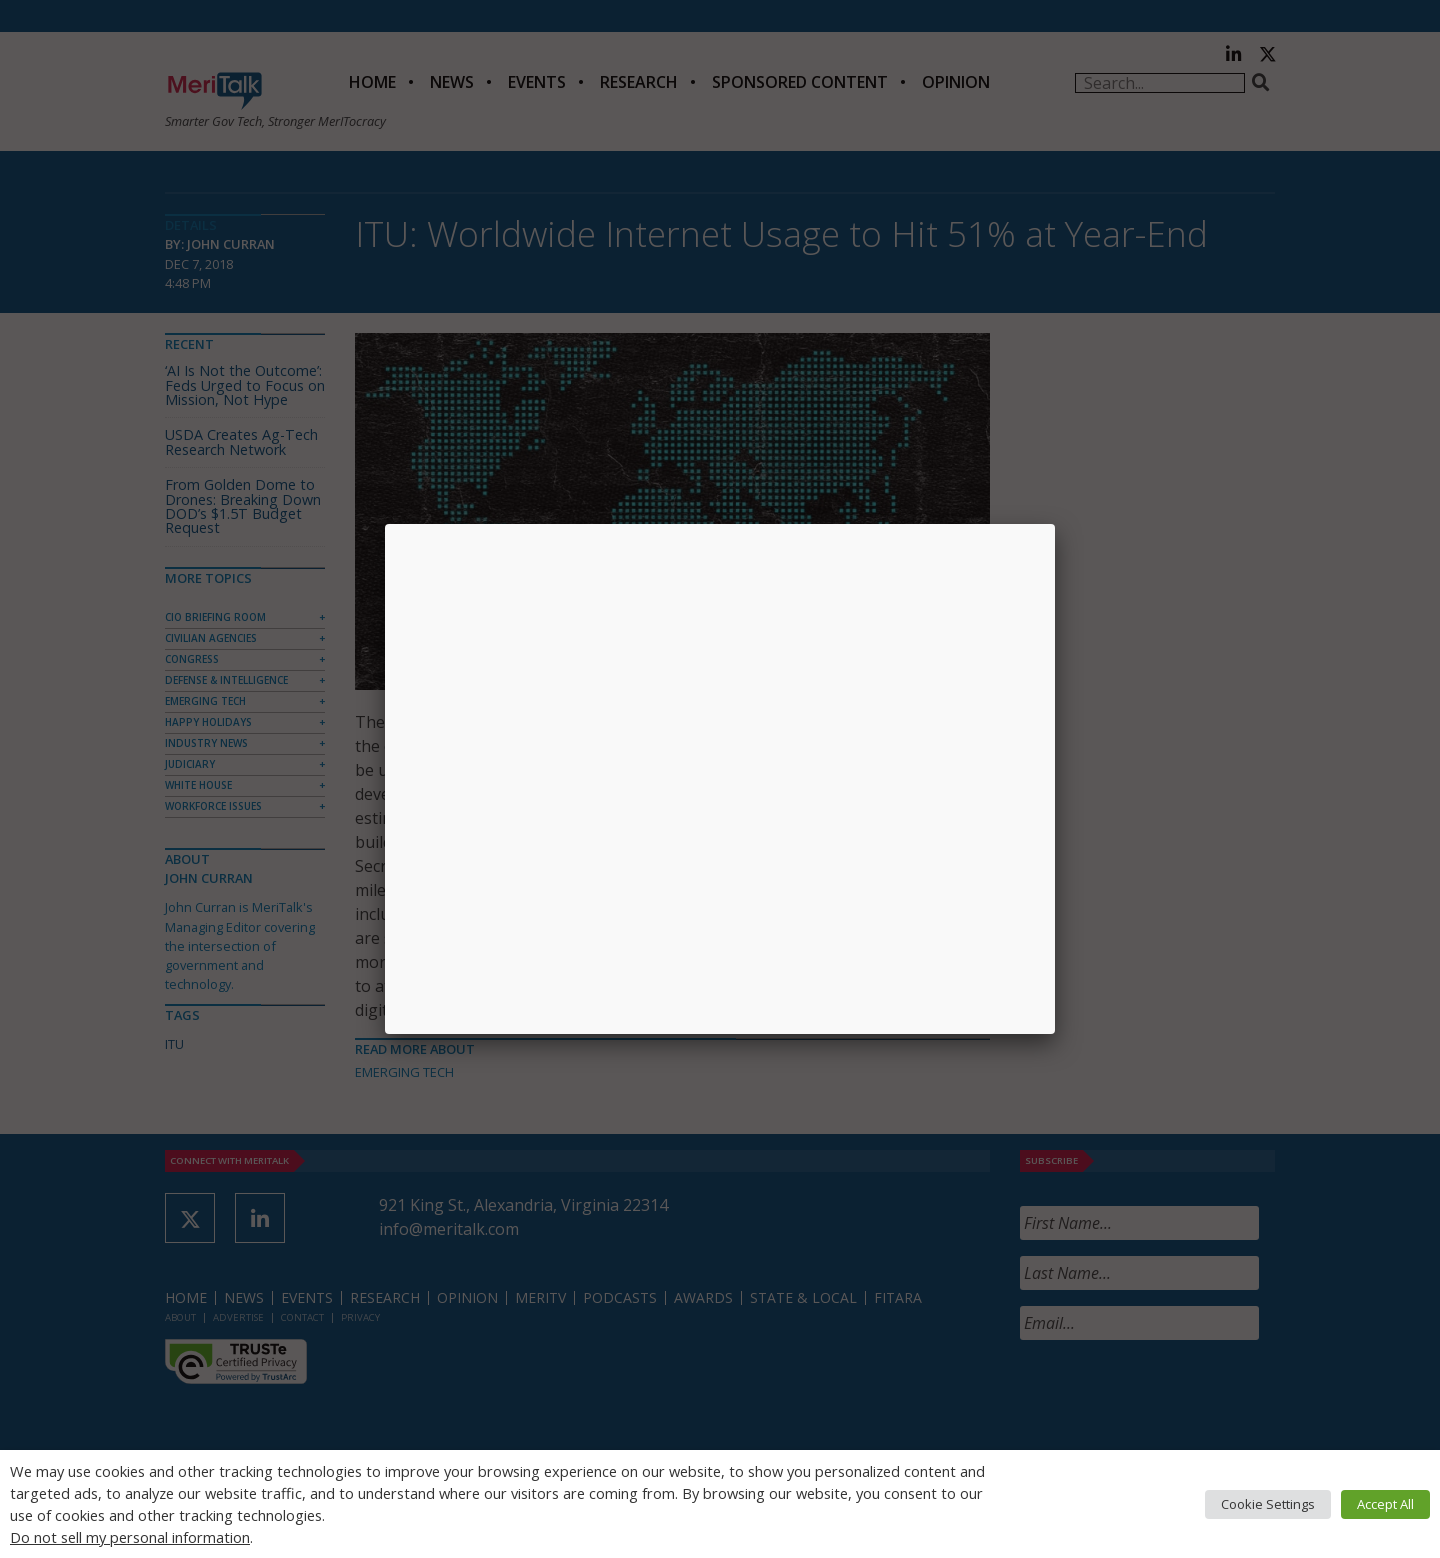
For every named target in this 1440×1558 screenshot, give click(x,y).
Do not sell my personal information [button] (130, 1537)
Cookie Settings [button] (1268, 1504)
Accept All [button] (1385, 1504)
